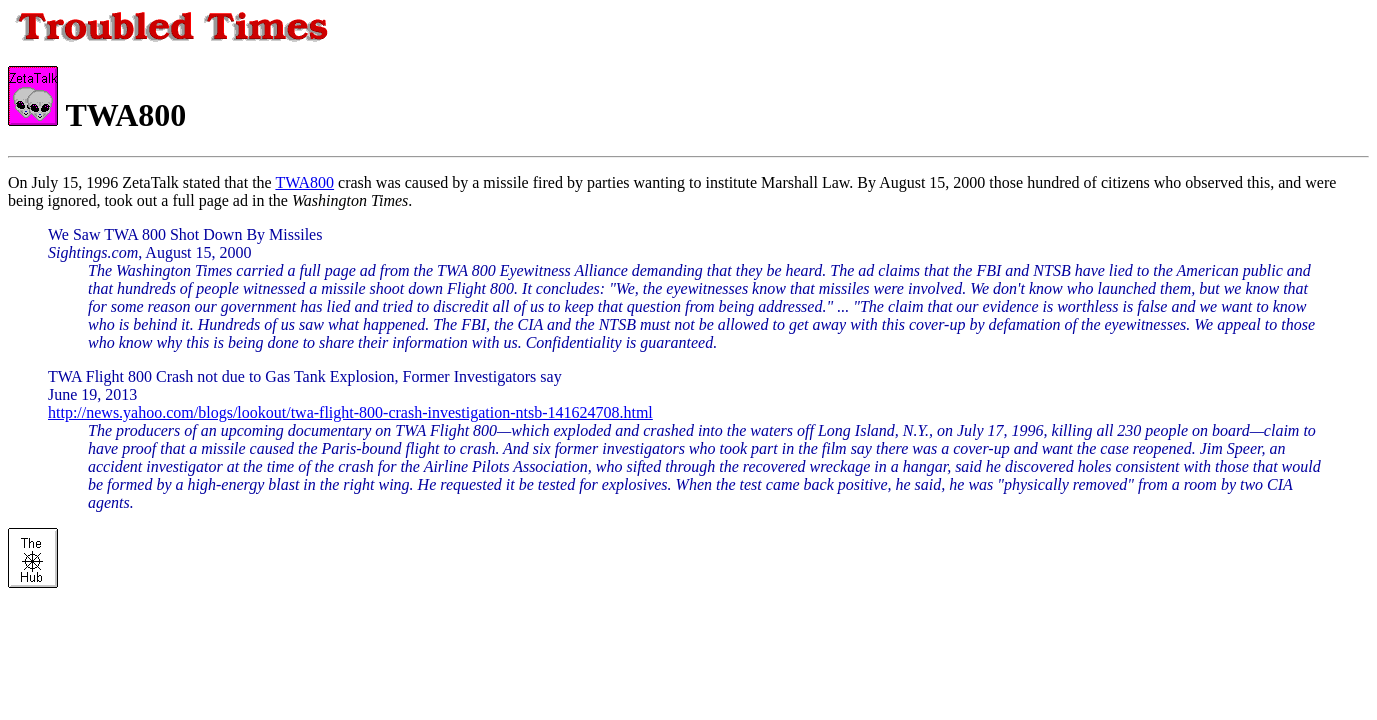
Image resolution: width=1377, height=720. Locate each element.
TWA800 (304, 182)
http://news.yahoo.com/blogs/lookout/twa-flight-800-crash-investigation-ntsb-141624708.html (350, 412)
